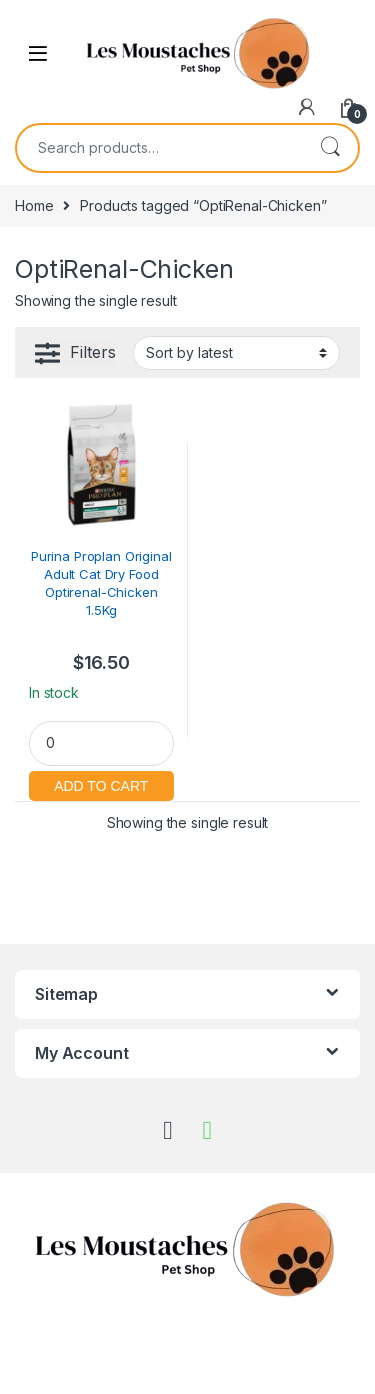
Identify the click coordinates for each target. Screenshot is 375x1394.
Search (330, 148)
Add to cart (101, 783)
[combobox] (159, 148)
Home (34, 205)
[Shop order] (236, 353)
